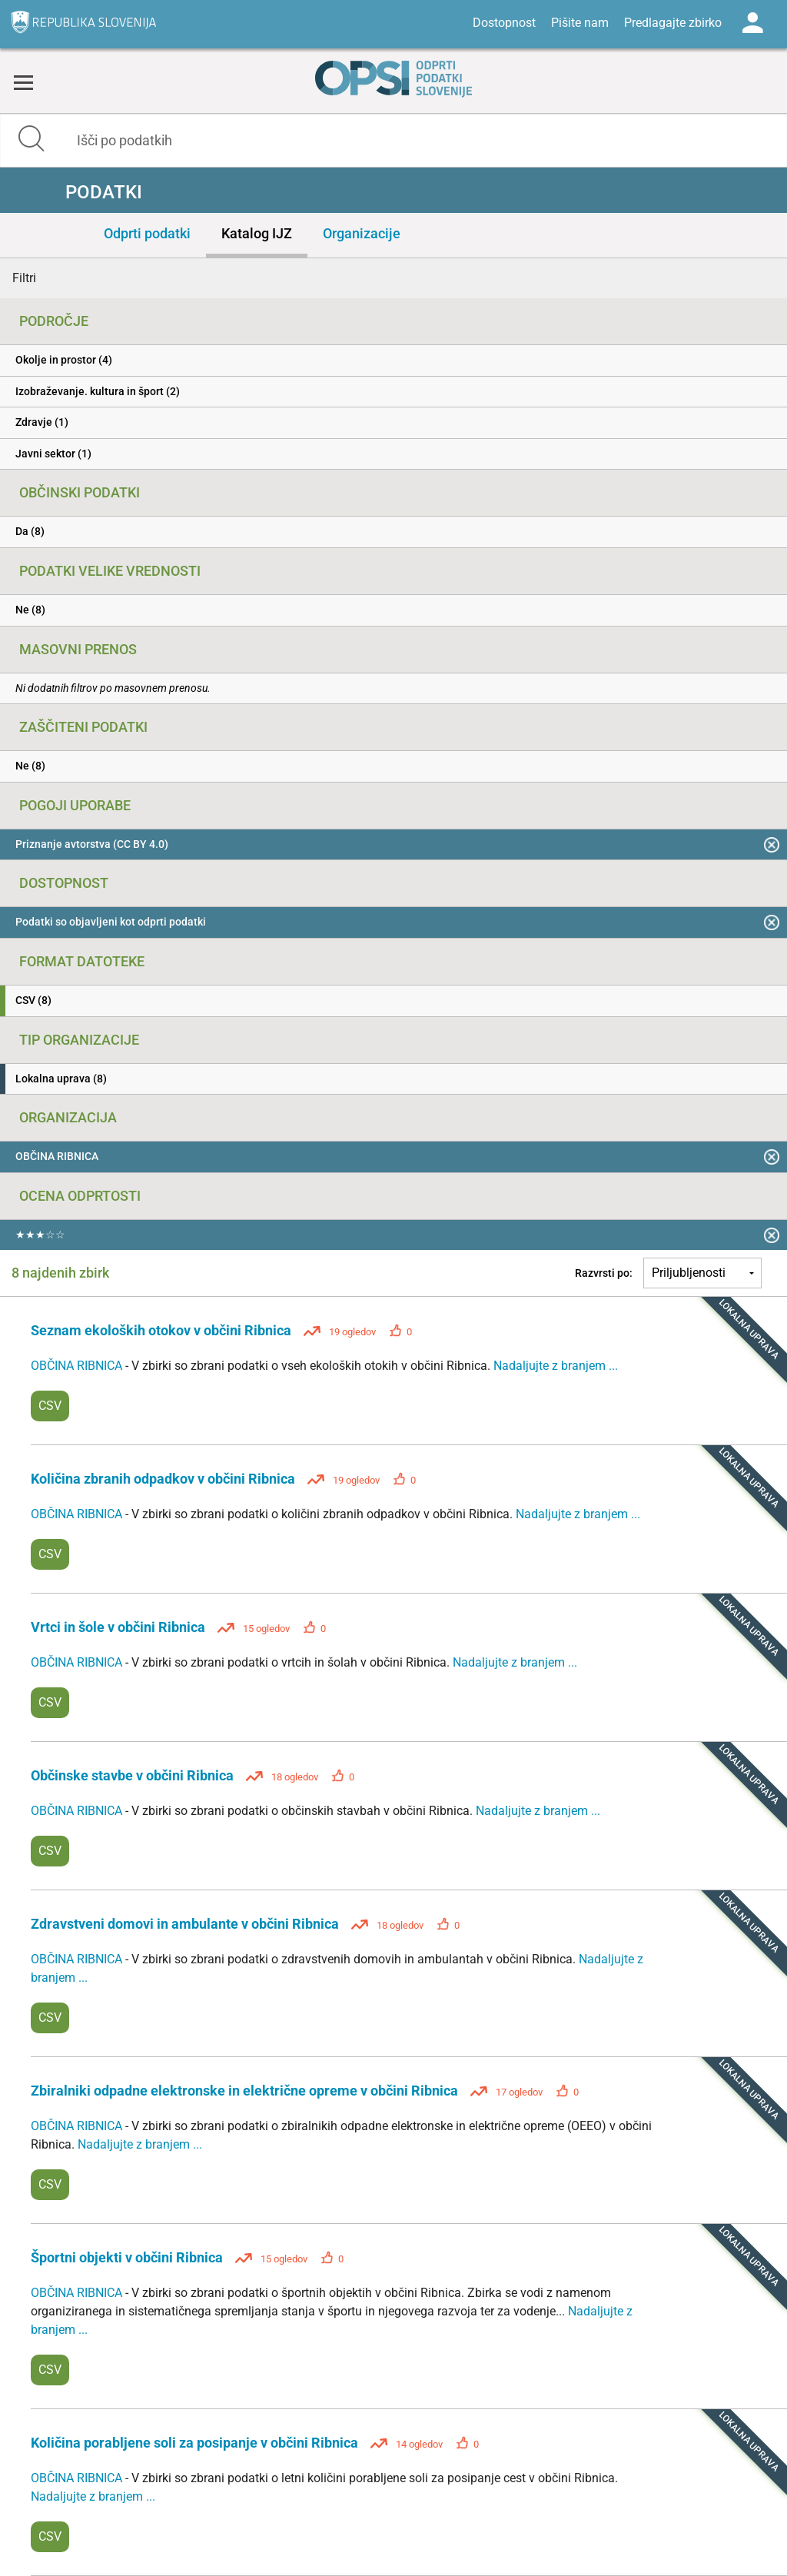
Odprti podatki (147, 233)
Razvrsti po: (604, 1273)
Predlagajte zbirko (673, 22)
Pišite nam (580, 22)
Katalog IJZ (256, 233)
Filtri (24, 278)
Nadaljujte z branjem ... (555, 1365)
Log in (752, 23)
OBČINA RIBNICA (78, 1365)
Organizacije (361, 233)
